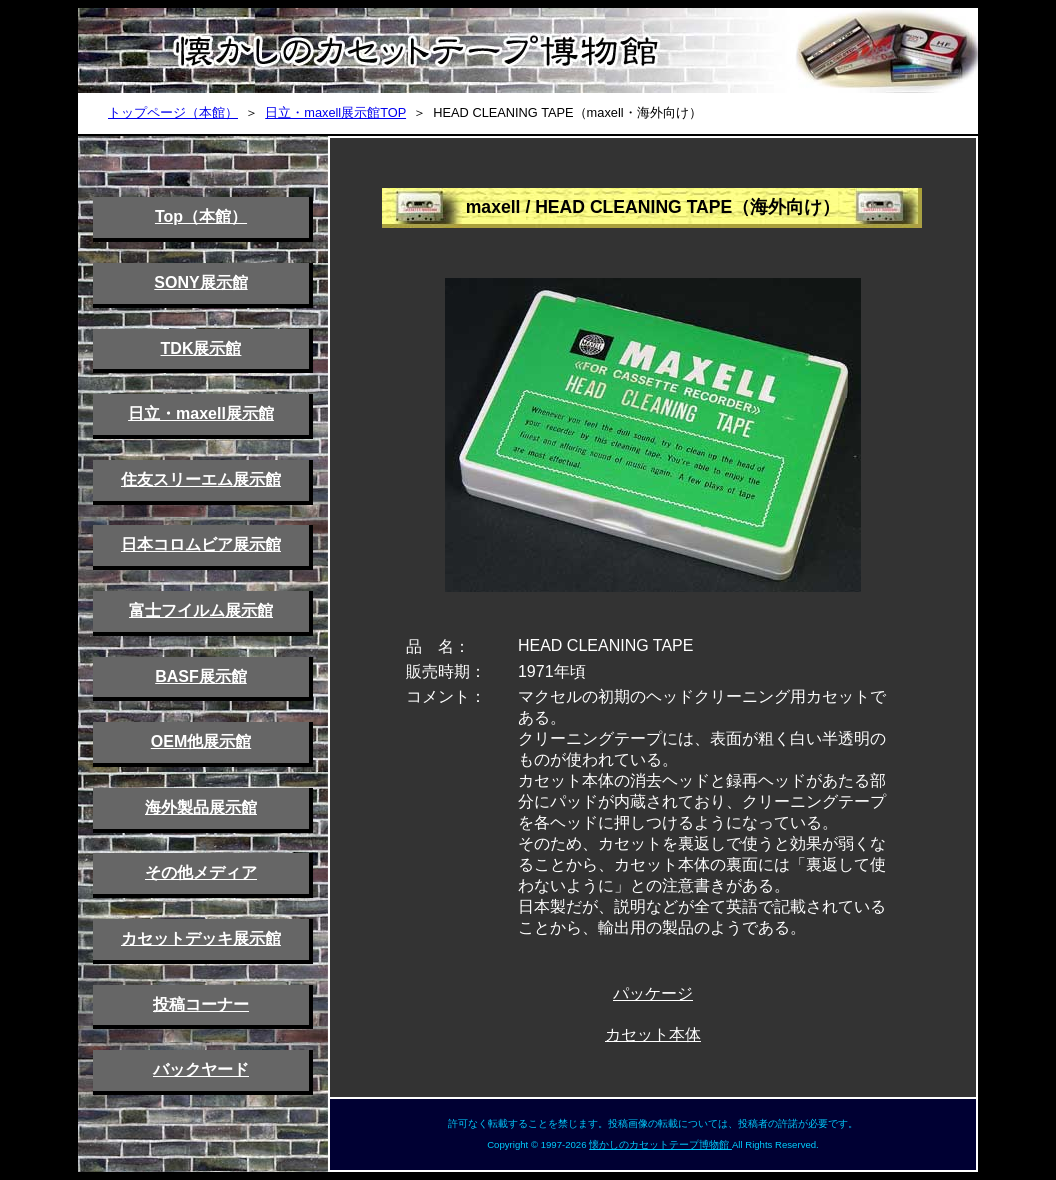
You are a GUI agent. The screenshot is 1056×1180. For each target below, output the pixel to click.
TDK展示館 (201, 348)
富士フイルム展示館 (201, 610)
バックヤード (201, 1069)
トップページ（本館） (173, 112)
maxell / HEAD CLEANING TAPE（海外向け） (653, 207)
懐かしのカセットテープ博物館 (660, 1144)
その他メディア (201, 872)
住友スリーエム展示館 (201, 479)
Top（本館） (201, 216)
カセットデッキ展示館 (201, 938)
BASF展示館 (201, 676)
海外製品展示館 (201, 807)
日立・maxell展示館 (201, 413)
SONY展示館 (200, 282)
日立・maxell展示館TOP (335, 112)
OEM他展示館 (201, 741)
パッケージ (653, 993)
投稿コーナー (201, 1004)
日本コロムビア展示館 (201, 544)
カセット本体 (653, 1034)
